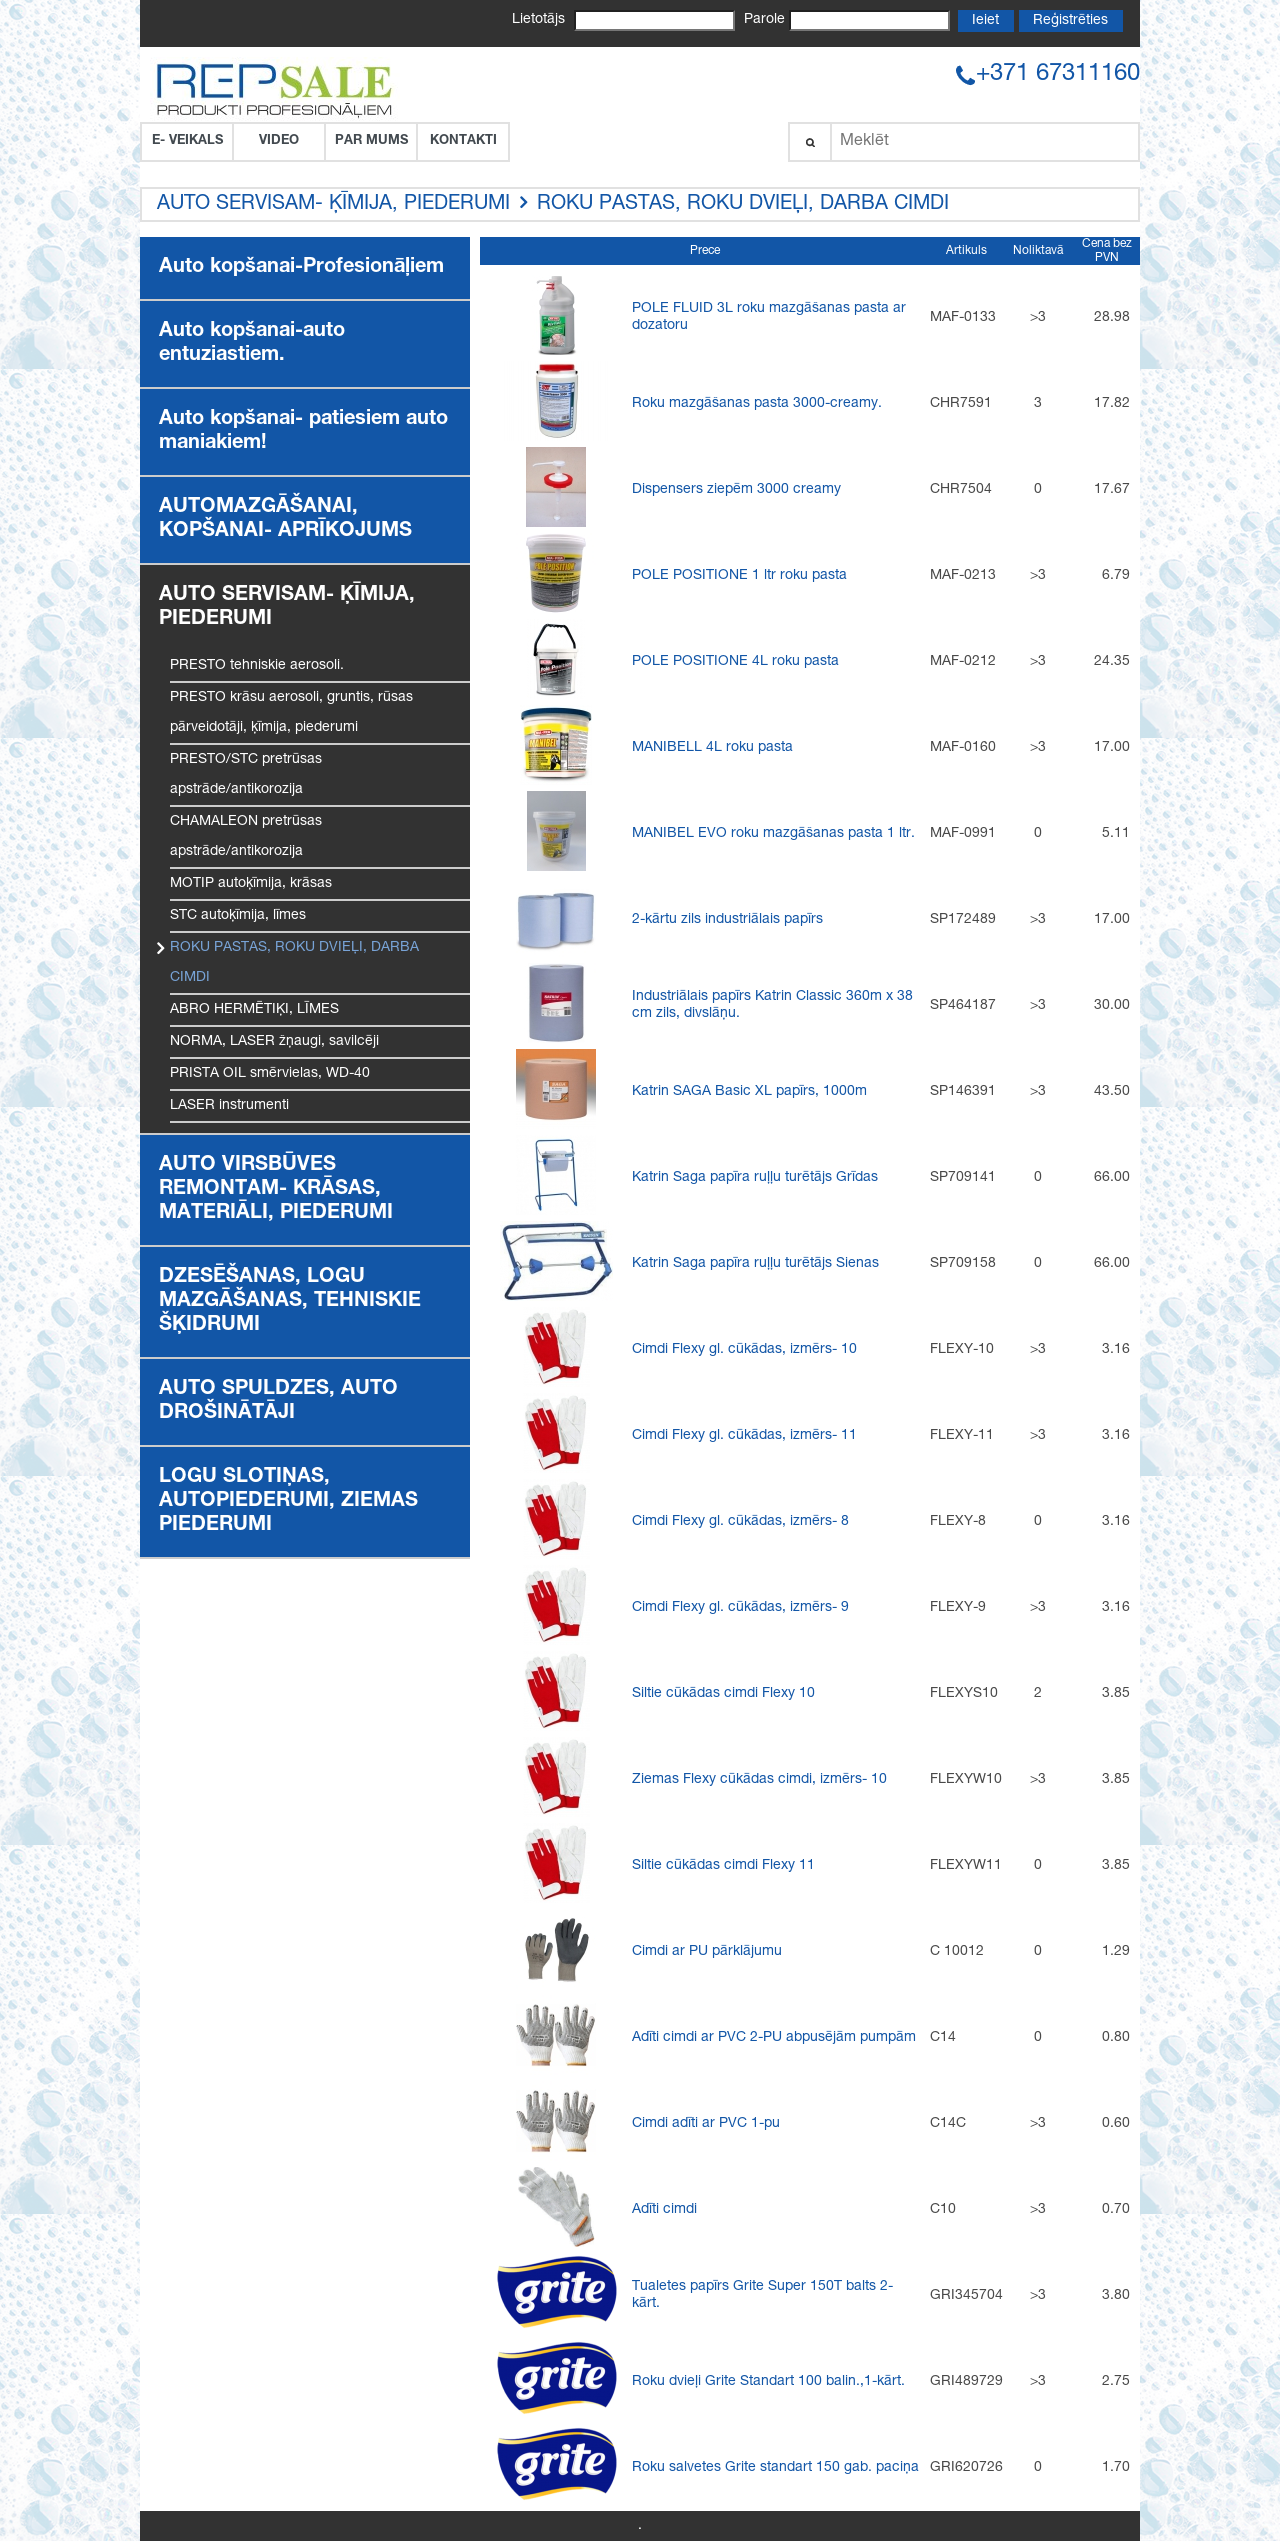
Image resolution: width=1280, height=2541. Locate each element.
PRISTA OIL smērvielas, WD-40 (270, 1074)
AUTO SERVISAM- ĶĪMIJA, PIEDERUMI (333, 205)
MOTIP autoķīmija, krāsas (251, 884)
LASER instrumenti (229, 1106)
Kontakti (463, 141)
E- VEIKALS (187, 141)
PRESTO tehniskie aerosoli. (257, 666)
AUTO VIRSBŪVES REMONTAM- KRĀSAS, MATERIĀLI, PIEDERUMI (276, 1190)
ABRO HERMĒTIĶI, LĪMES (254, 1010)
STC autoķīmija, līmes (238, 916)
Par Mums (371, 141)
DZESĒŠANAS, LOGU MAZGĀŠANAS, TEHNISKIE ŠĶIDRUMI (290, 1302)
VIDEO (279, 141)
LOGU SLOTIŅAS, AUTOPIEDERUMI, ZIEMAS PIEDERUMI (288, 1502)
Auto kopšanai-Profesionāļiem (301, 268)
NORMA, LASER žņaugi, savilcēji (274, 1042)
